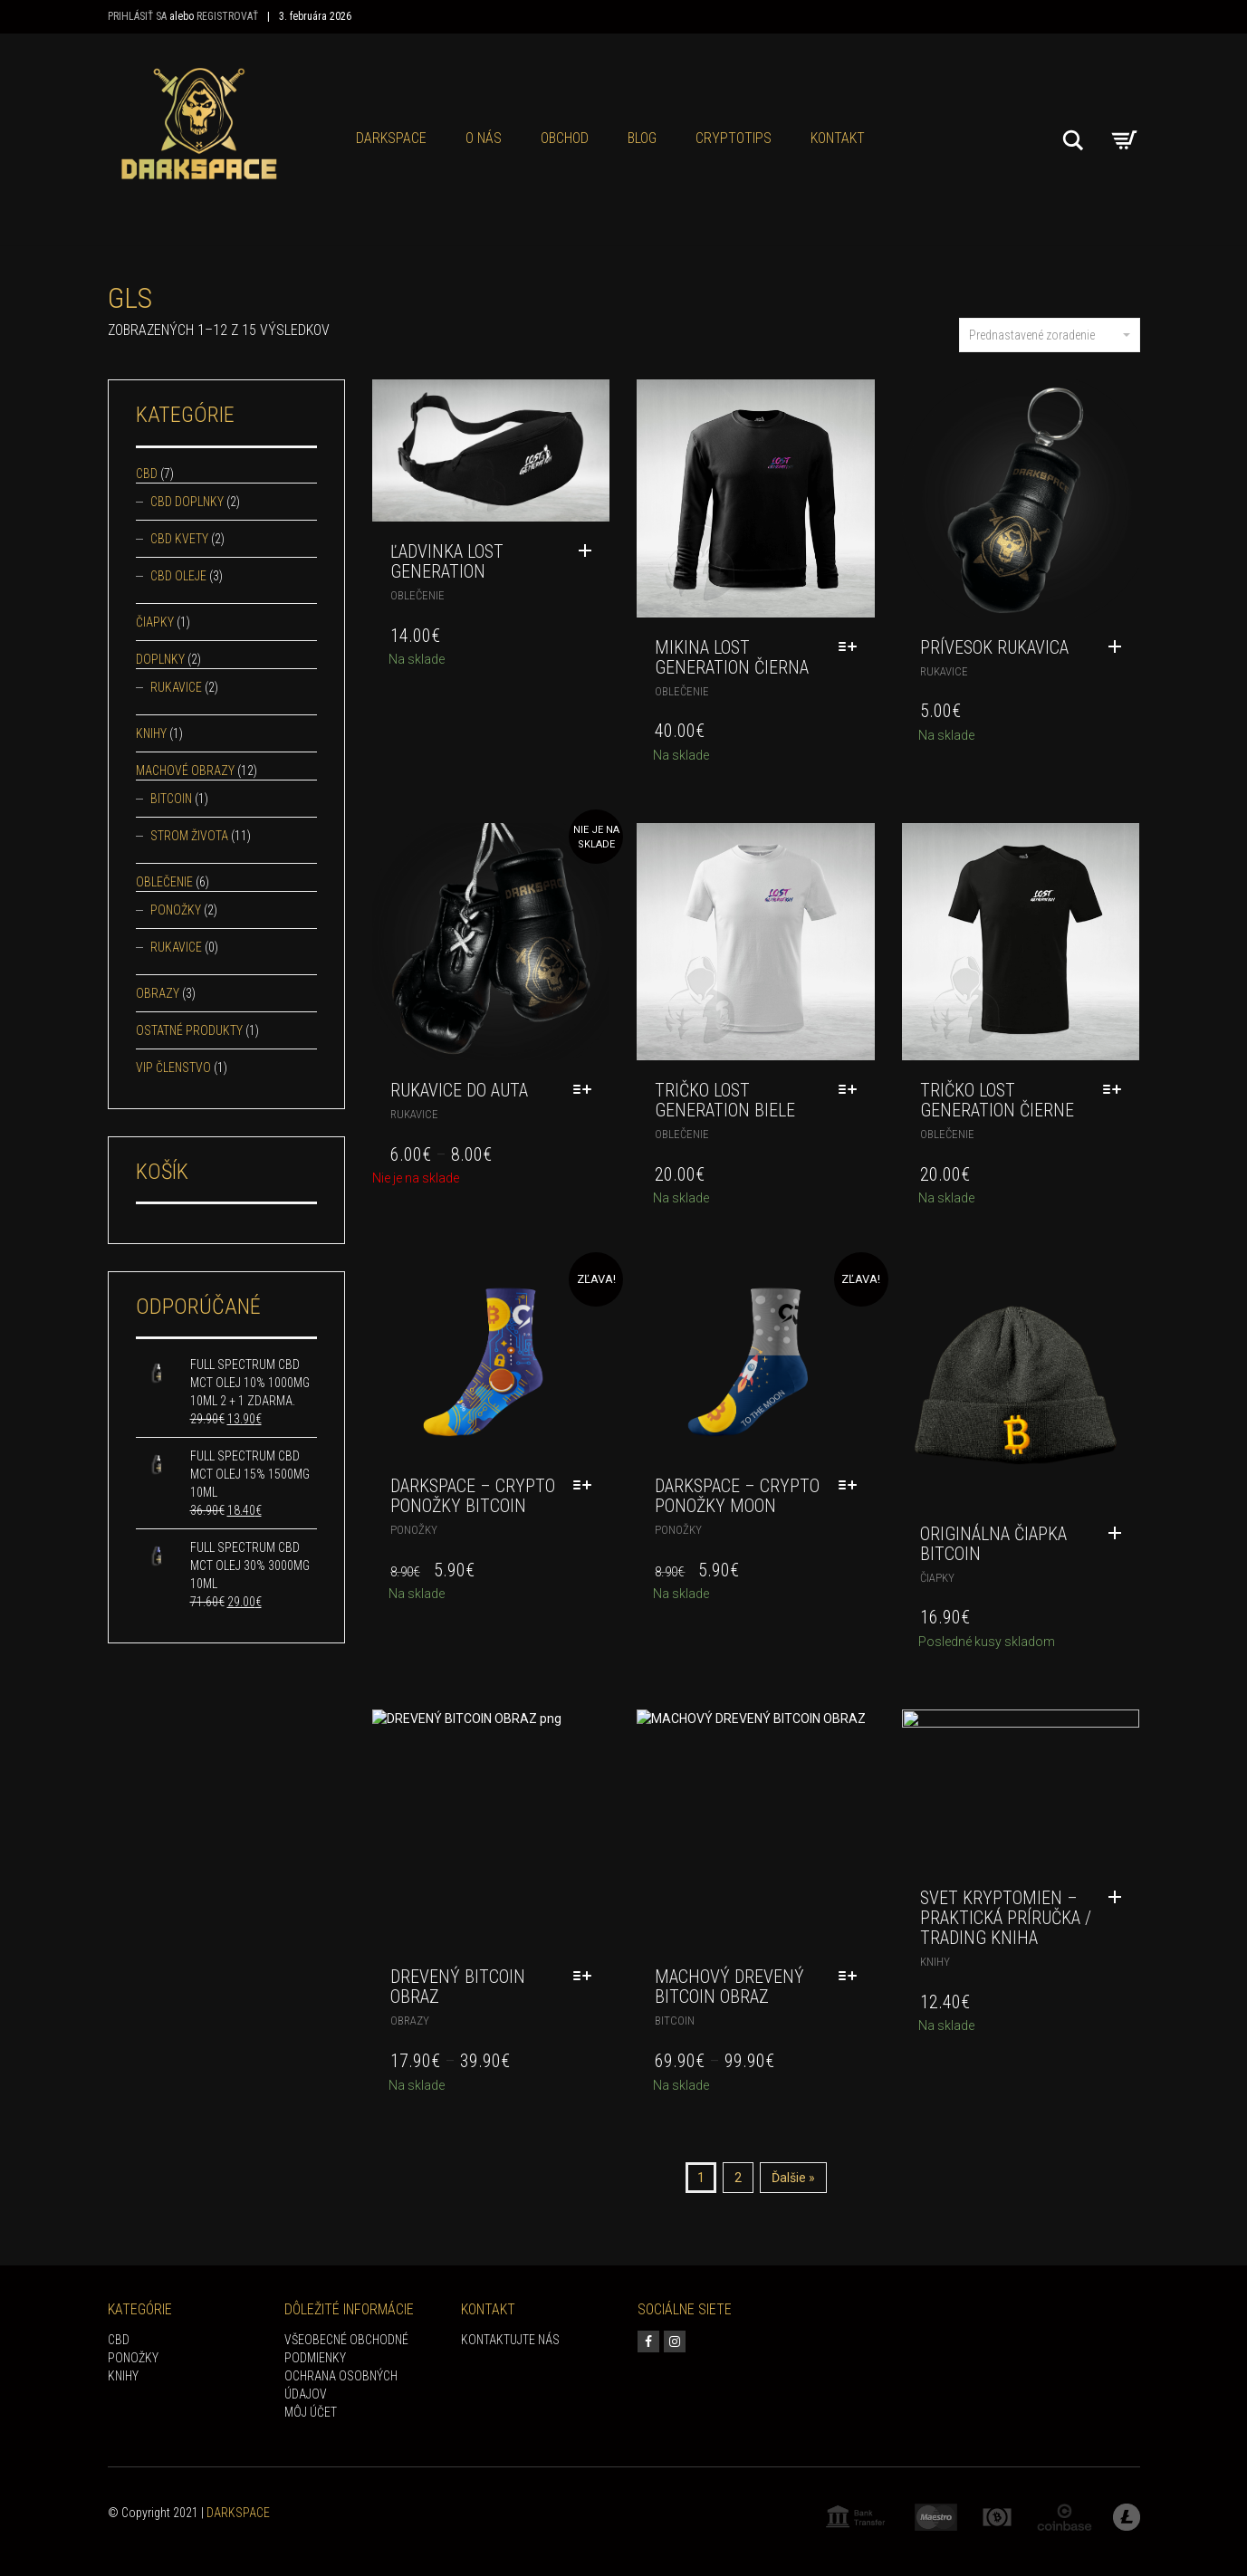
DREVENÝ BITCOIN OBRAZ (457, 1986)
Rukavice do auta (459, 1090)
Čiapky (937, 1578)
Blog (642, 138)
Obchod (565, 138)
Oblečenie (417, 595)
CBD (147, 473)
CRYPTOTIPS (733, 138)
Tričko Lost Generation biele (725, 1100)
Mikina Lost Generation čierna (732, 657)
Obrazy (409, 2020)
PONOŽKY (133, 2358)
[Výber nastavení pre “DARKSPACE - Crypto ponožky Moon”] (852, 1486)
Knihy (935, 1961)
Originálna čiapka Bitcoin (993, 1544)
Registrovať (227, 16)
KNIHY (123, 2376)
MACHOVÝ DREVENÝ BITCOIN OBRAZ (729, 1986)
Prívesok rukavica (994, 647)
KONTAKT (838, 138)
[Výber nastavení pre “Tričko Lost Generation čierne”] (1116, 1090)
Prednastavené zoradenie (1049, 335)
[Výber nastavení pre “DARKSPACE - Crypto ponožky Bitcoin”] (586, 1486)
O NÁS (483, 138)
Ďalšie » (793, 2177)
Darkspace (391, 138)
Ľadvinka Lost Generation (447, 561)
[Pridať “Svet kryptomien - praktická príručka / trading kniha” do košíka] (1119, 1898)
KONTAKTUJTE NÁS (510, 2339)
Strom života (189, 835)
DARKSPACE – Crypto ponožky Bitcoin (472, 1496)
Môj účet (310, 2412)
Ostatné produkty (189, 1030)
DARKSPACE (238, 2512)
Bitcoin (675, 2020)
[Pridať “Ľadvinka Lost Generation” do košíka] (589, 551)
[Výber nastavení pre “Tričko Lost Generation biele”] (852, 1090)
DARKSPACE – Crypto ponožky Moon (737, 1496)
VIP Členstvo (173, 1067)
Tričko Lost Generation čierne (997, 1100)
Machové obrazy (185, 770)
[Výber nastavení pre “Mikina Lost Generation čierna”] (852, 647)
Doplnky (160, 659)
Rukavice (944, 671)
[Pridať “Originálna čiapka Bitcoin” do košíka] (1119, 1534)
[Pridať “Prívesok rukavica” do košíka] (1119, 647)
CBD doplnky (187, 501)
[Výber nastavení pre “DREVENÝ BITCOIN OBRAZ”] (586, 1976)
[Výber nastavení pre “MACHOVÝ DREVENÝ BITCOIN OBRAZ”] (852, 1976)
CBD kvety (179, 538)
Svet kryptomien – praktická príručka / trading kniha (1005, 1918)
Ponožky (413, 1530)
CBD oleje (178, 576)
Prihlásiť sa (137, 16)
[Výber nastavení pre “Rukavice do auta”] (586, 1090)
